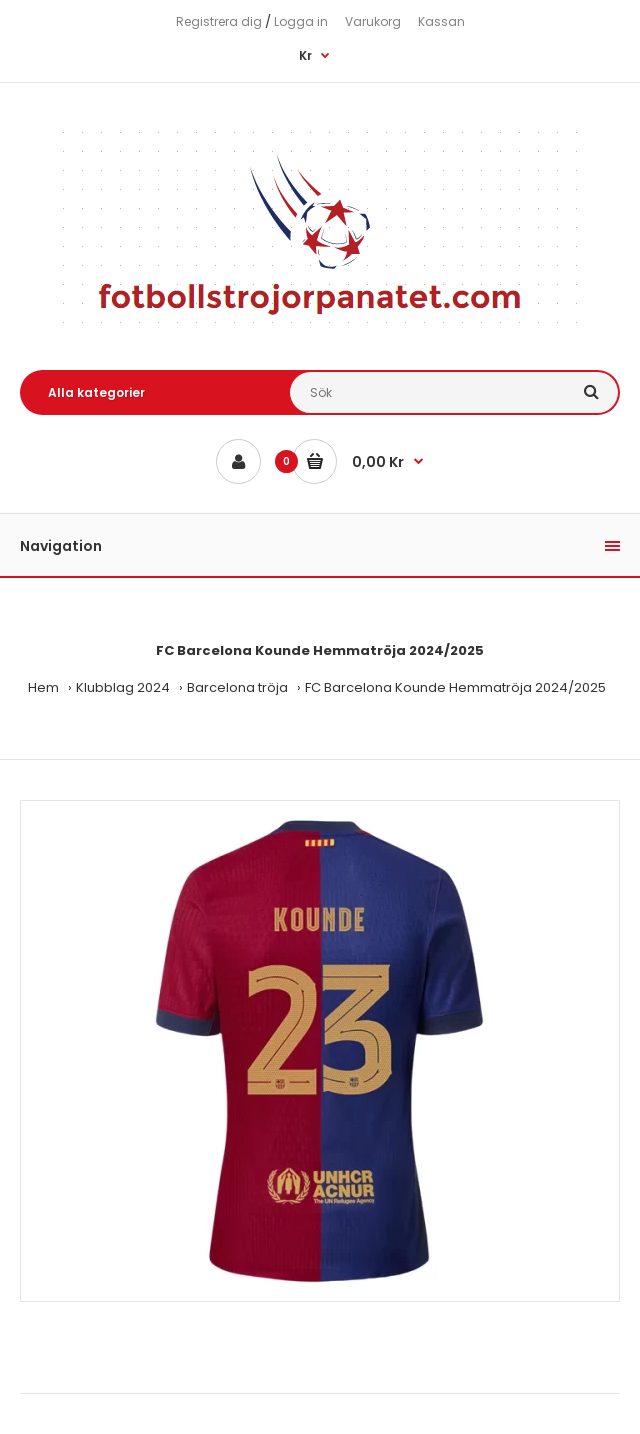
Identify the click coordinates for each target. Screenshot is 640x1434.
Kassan (441, 21)
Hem (43, 687)
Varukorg (373, 21)
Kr (305, 55)
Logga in (301, 21)
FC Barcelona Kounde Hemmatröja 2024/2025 (455, 687)
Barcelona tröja (237, 687)
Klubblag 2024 (123, 687)
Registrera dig (219, 21)
